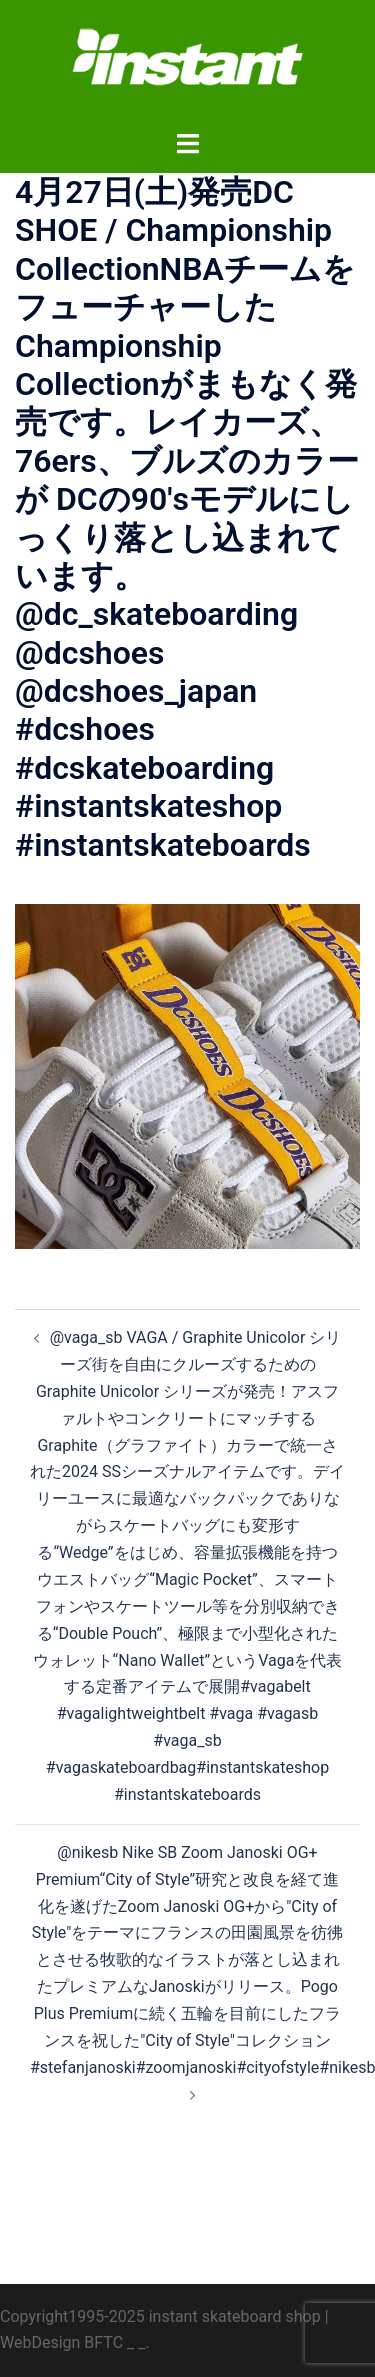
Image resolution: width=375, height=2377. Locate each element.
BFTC (103, 2342)
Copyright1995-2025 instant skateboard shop (160, 2316)
